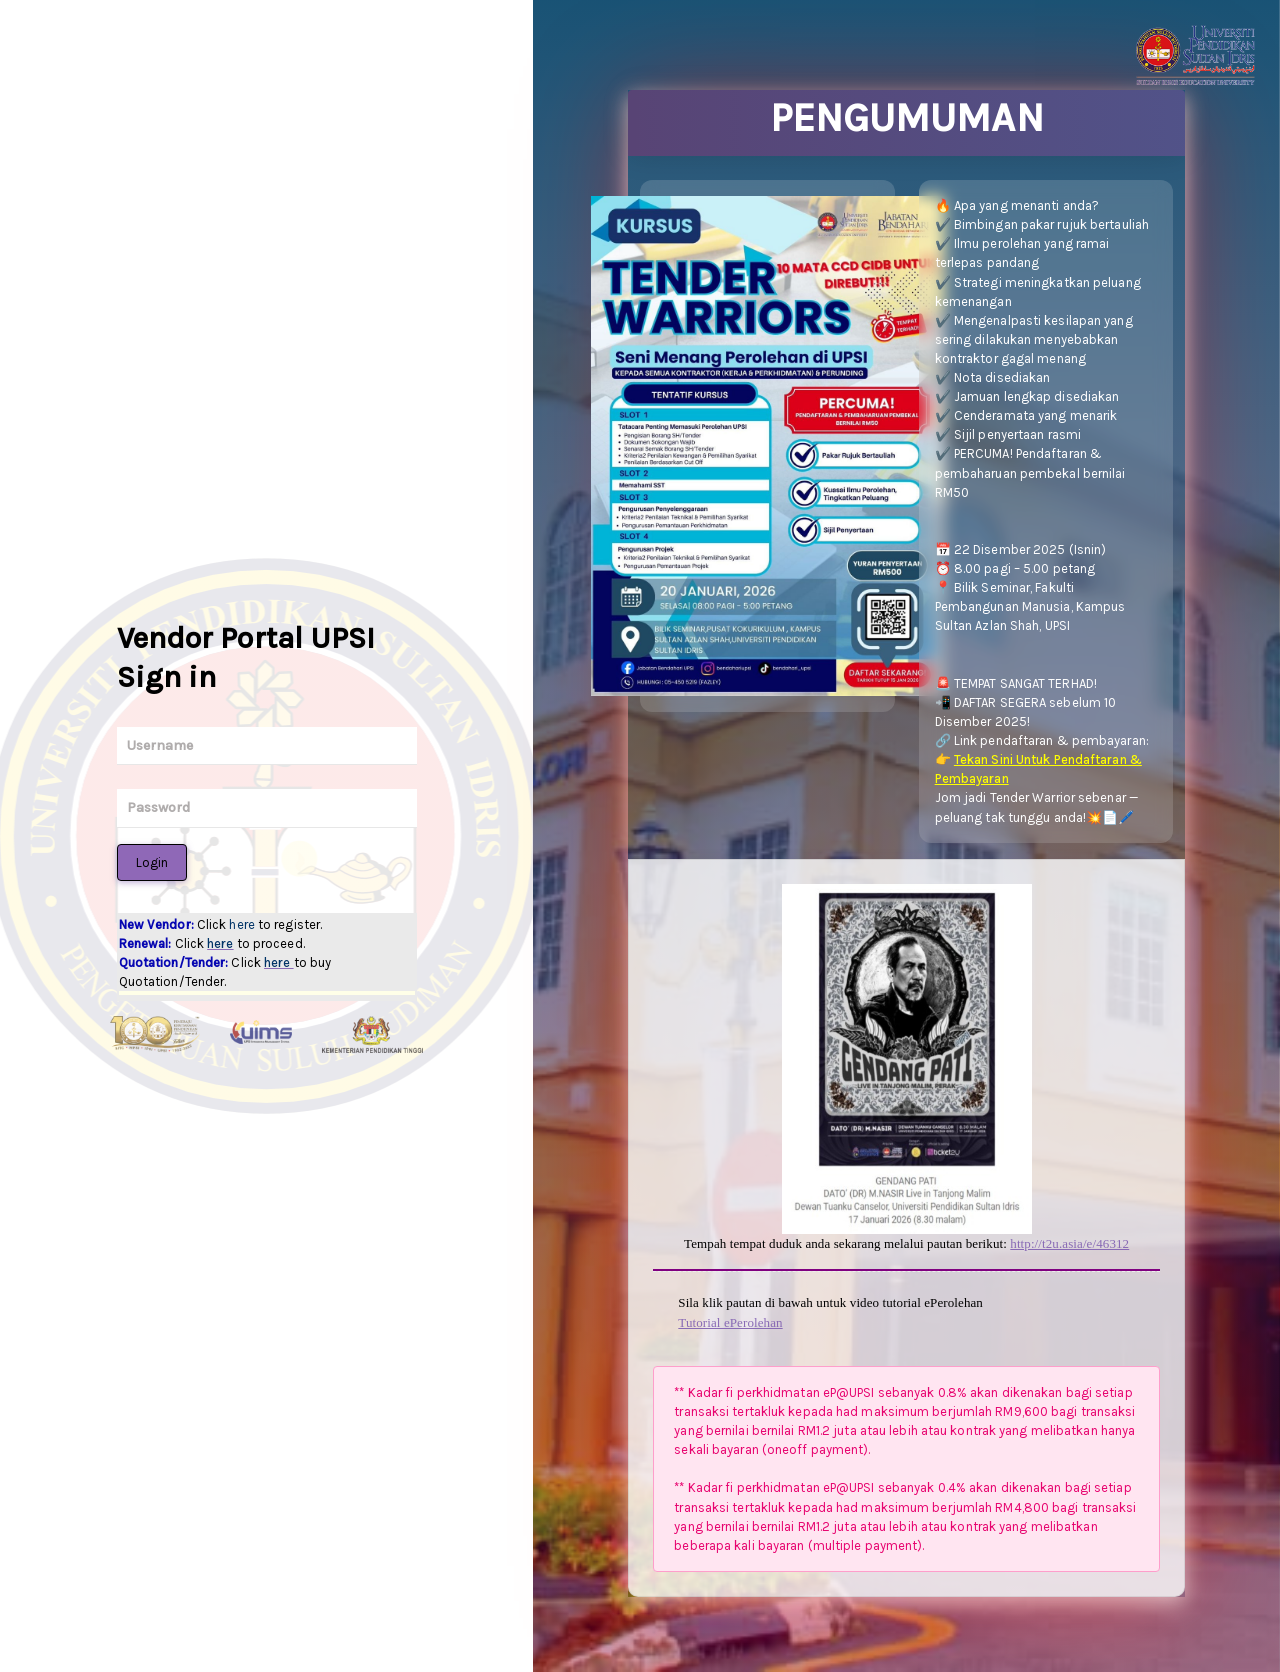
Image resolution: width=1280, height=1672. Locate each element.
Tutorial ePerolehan (730, 1322)
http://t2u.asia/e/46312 (1069, 1243)
